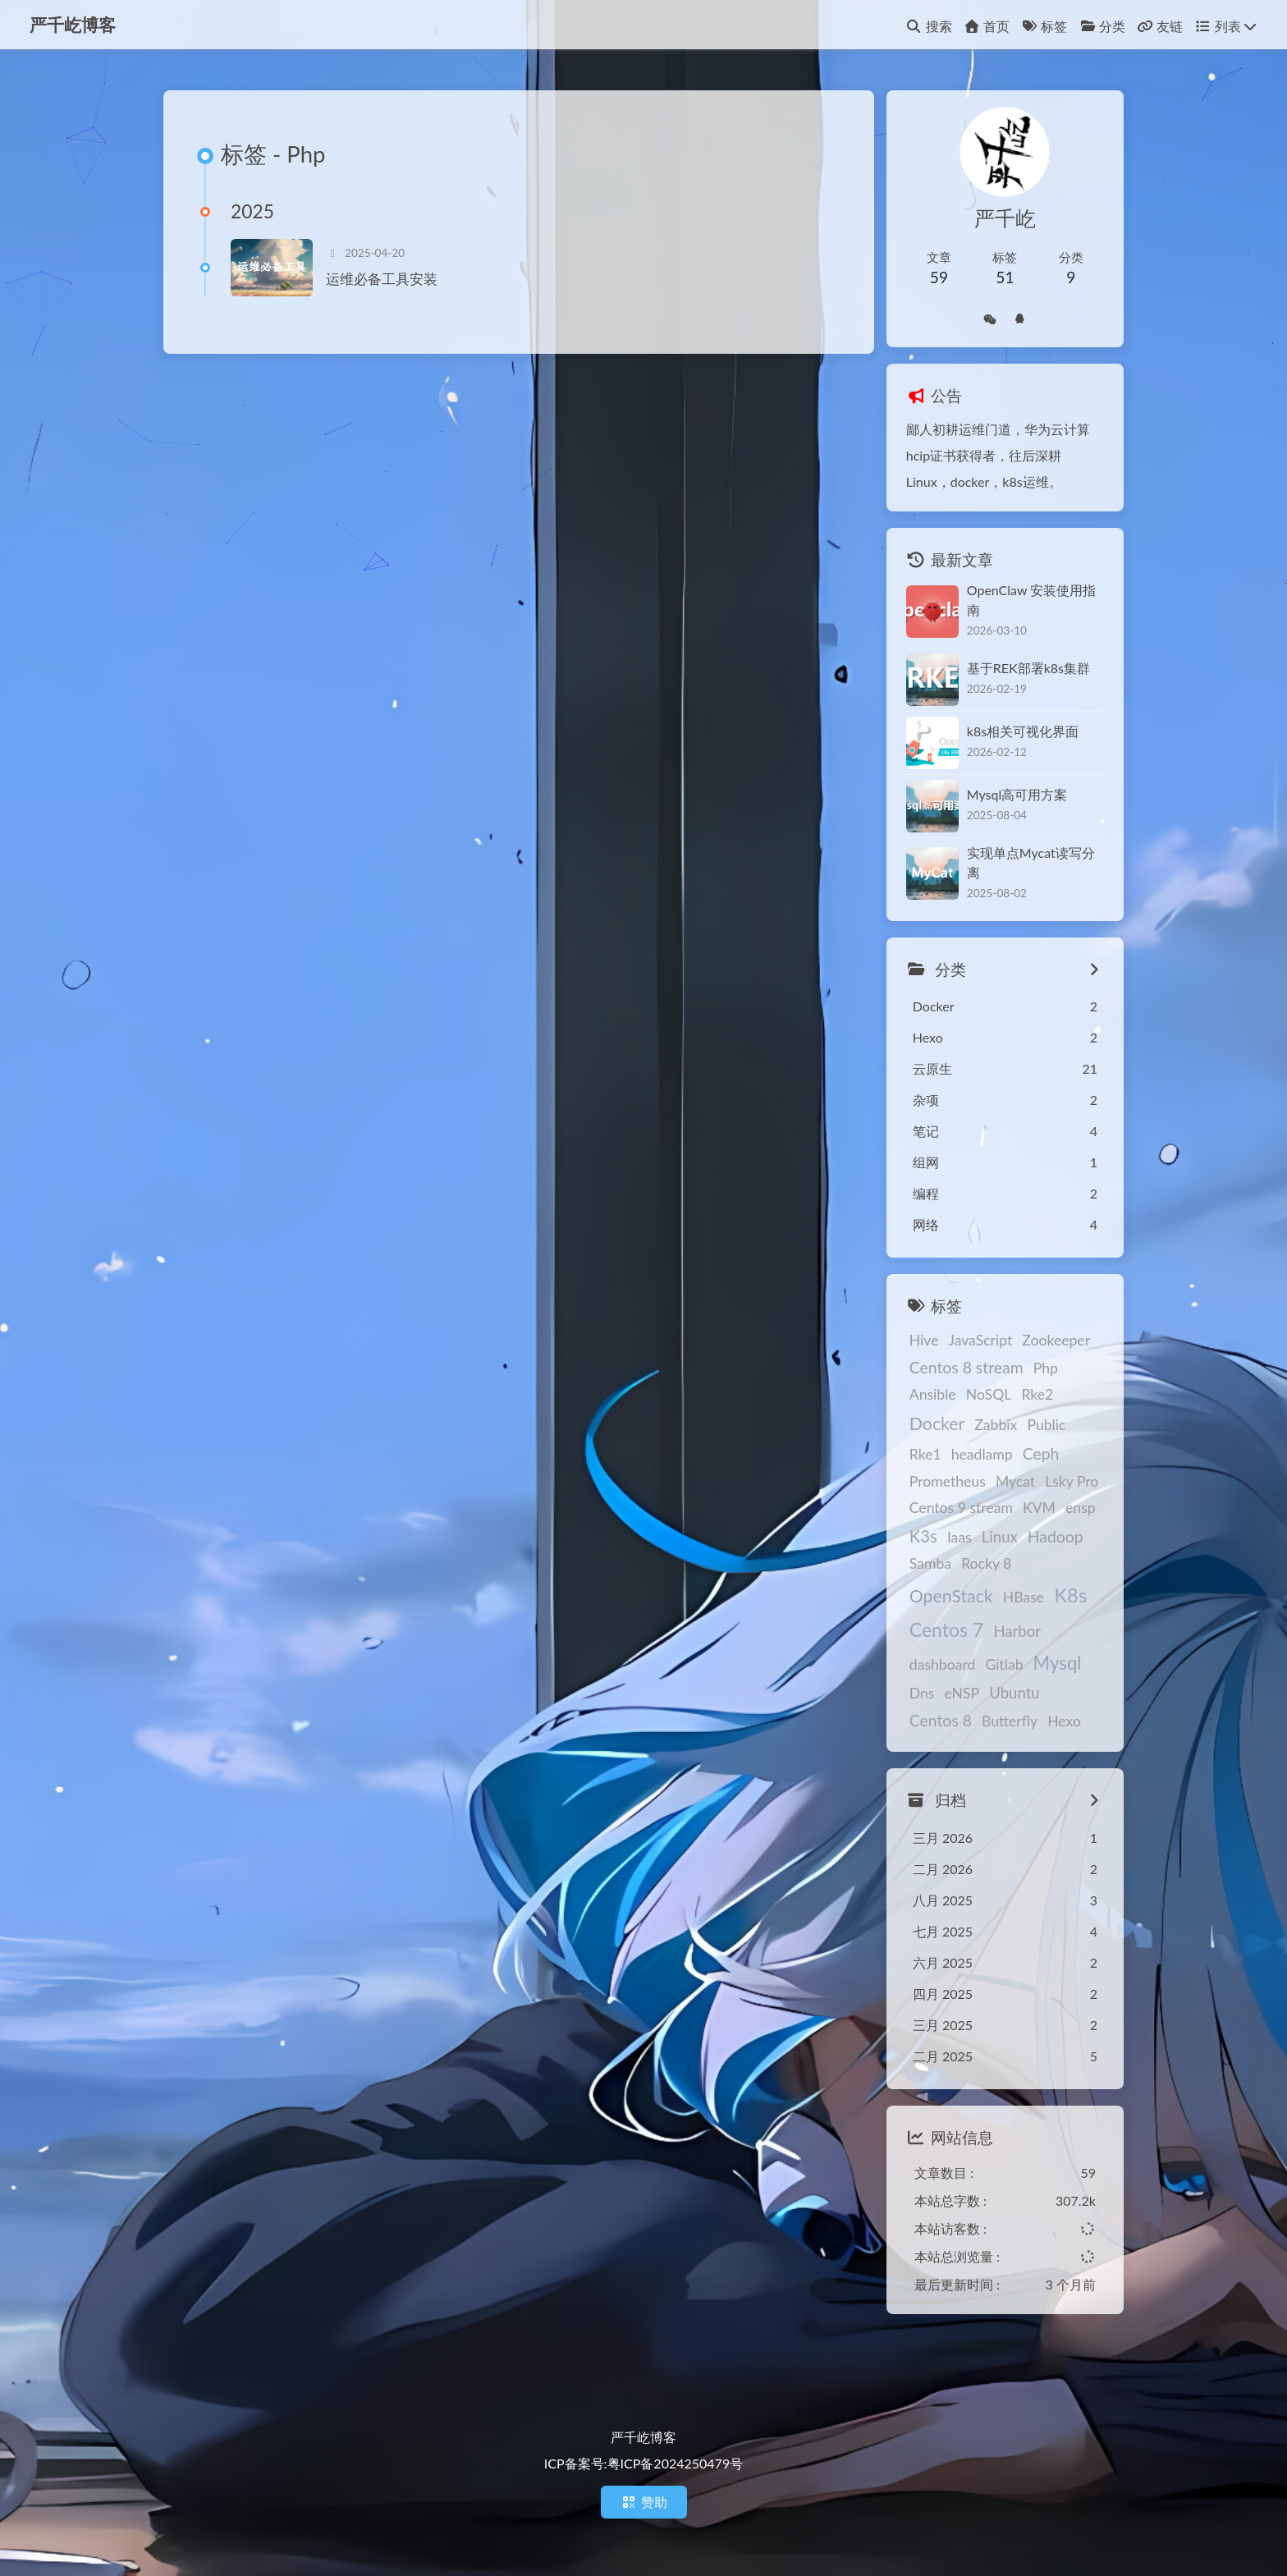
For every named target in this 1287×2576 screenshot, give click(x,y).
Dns (922, 1693)
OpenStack (951, 1596)
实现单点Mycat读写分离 (1031, 862)
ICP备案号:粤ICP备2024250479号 (643, 2463)
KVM (1039, 1507)
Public (1046, 1424)
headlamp (982, 1454)
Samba (930, 1563)
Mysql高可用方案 (1017, 794)
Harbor (1017, 1631)
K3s (923, 1536)
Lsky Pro (1071, 1481)
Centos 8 (940, 1720)
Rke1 (925, 1454)
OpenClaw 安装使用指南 (1032, 599)
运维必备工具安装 (381, 278)
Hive (924, 1340)
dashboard (942, 1664)
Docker (936, 1423)
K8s (1070, 1595)
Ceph (1041, 1453)
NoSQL (989, 1394)
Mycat (1015, 1481)
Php (1045, 1368)
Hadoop (1055, 1536)
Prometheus (947, 1481)
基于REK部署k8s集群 (1028, 668)
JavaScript (981, 1340)
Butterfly (1009, 1721)
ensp (1080, 1507)
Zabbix (995, 1424)
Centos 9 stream (961, 1507)
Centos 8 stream (966, 1367)
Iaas (959, 1537)
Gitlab (1004, 1664)
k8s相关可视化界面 (1023, 731)
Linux (1000, 1537)
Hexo (1064, 1721)
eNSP (962, 1693)
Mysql (1057, 1663)
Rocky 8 (986, 1563)
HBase (1023, 1597)
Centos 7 (946, 1629)
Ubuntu (1014, 1693)
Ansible (932, 1394)
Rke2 (1037, 1394)
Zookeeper (1056, 1340)
